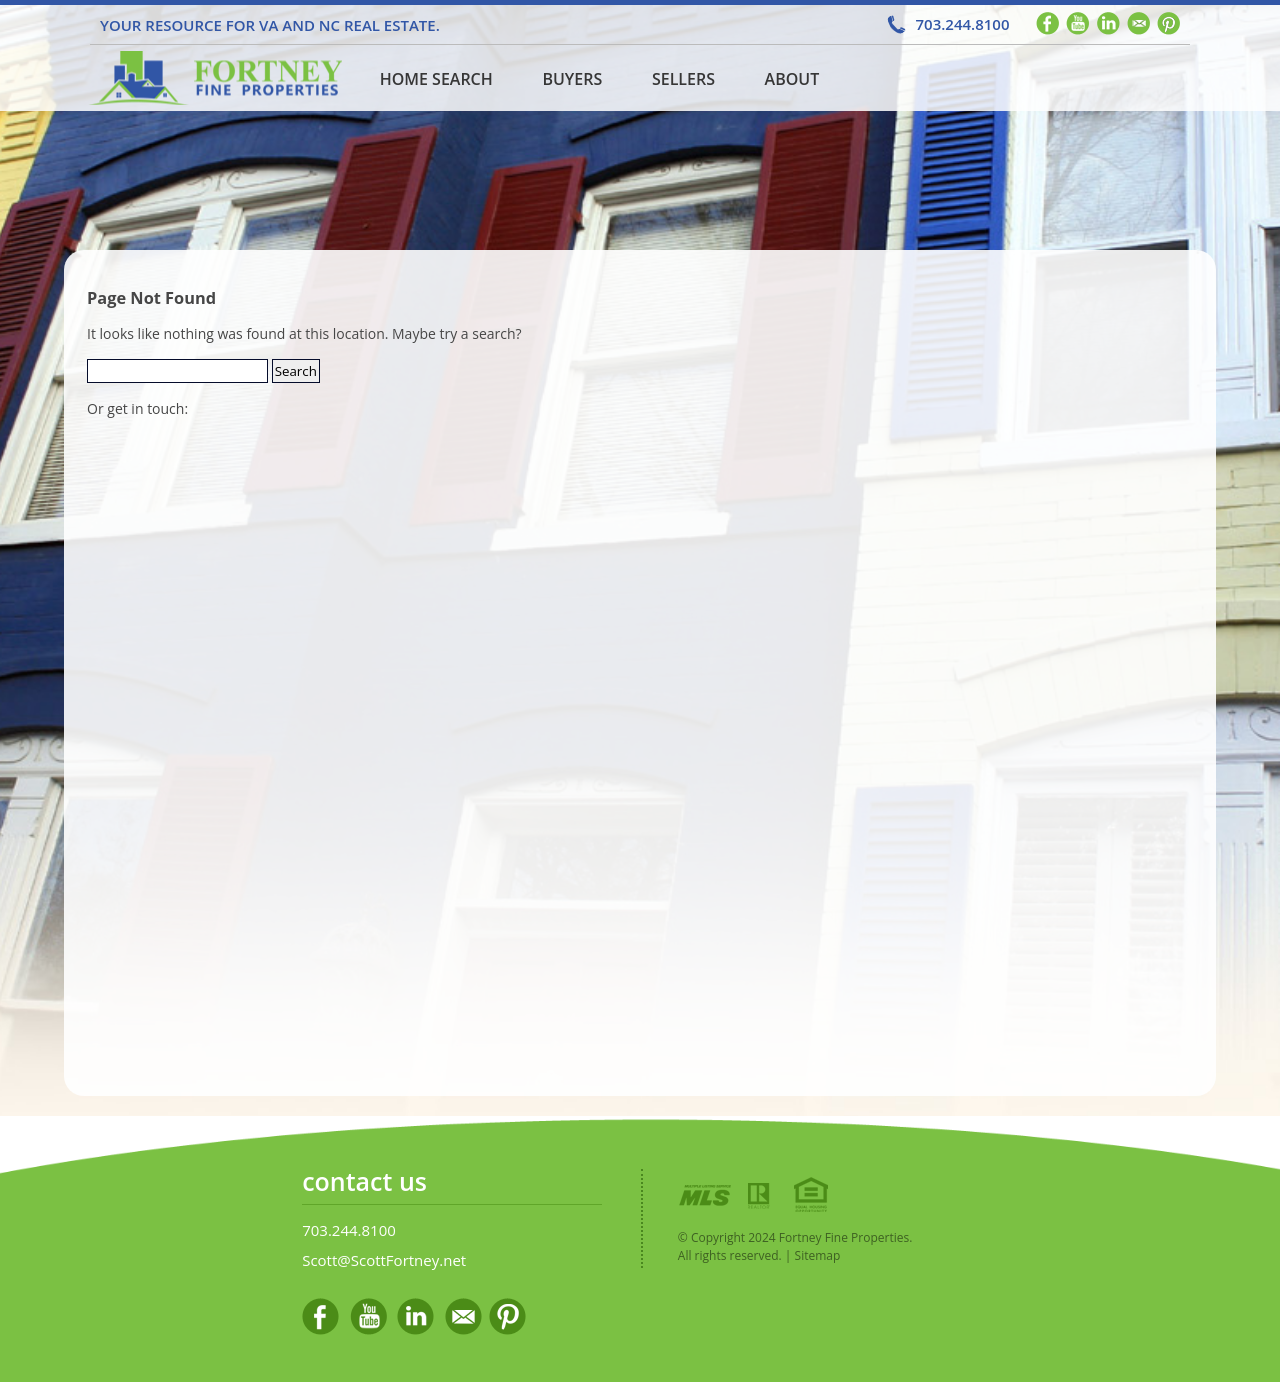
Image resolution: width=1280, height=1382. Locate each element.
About (792, 79)
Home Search (436, 79)
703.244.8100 (962, 24)
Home (213, 78)
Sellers (683, 79)
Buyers (572, 79)
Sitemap (818, 1255)
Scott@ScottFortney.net (384, 1260)
